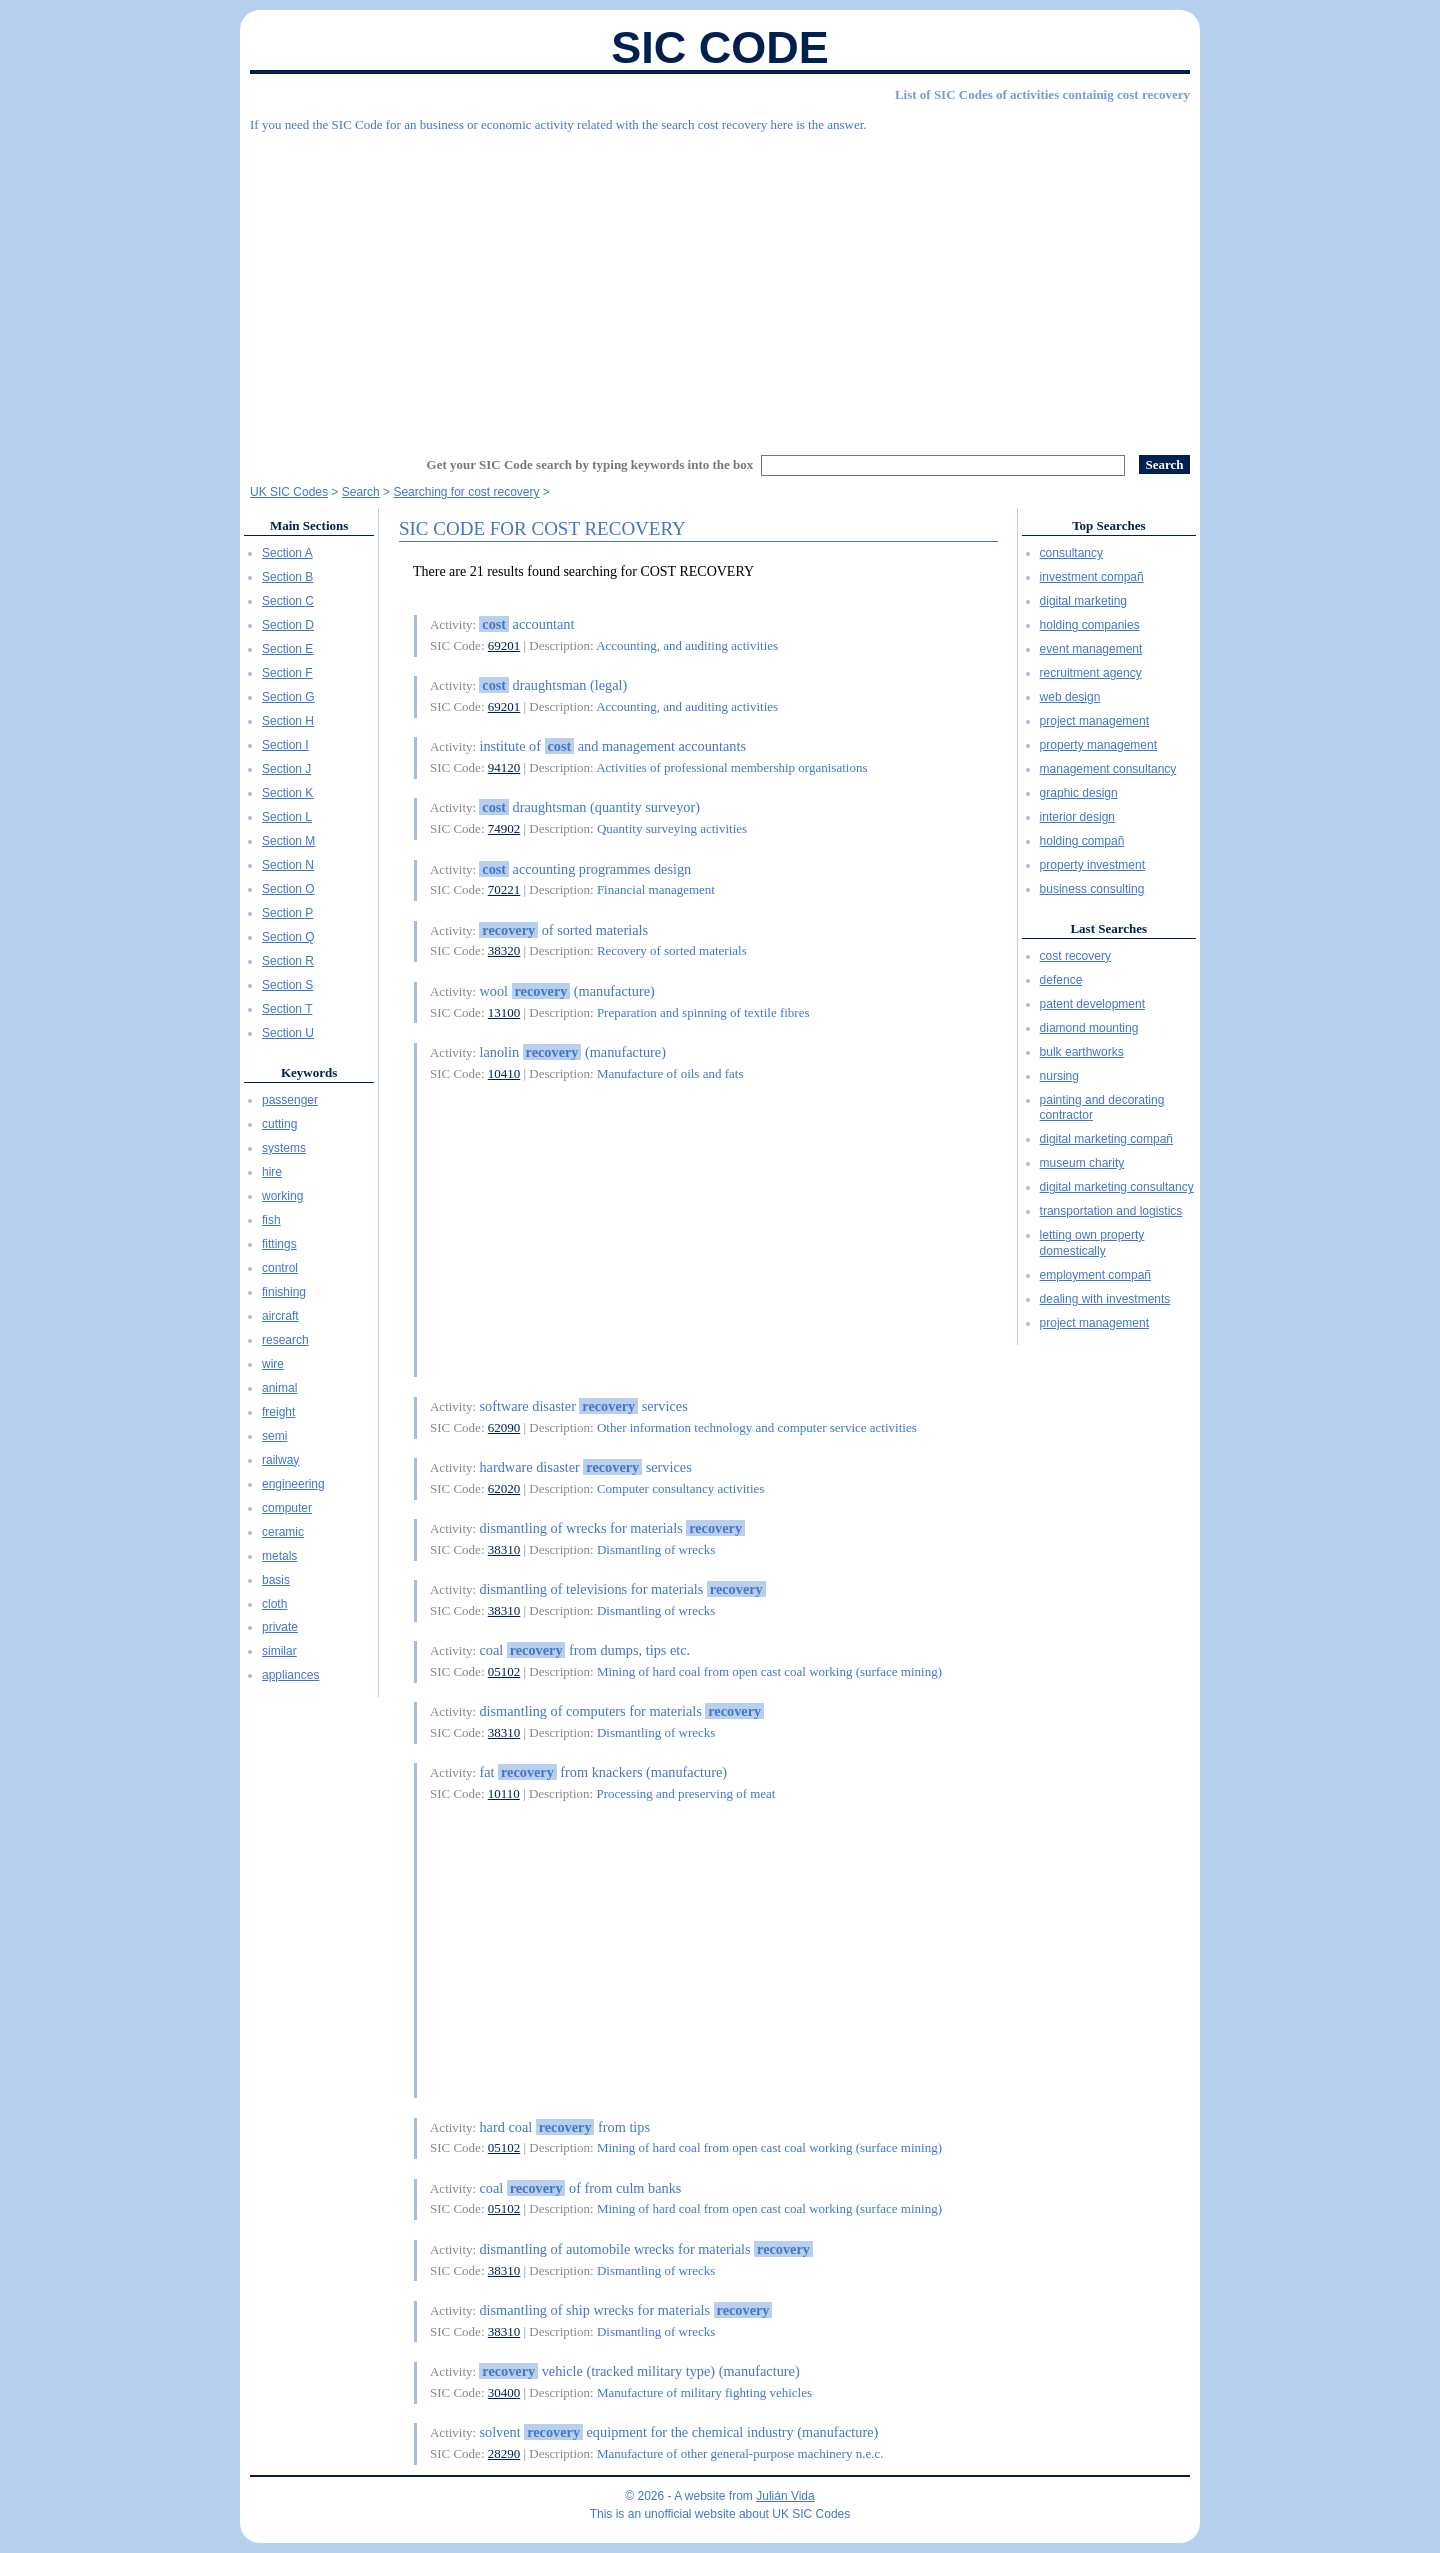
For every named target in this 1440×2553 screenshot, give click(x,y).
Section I (285, 745)
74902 (504, 828)
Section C (288, 601)
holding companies (1090, 625)
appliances (290, 1675)
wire (273, 1364)
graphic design (1079, 793)
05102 (504, 1671)
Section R (288, 961)
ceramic (283, 1532)
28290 (504, 2453)
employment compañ (1095, 1275)
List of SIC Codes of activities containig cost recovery (1042, 94)
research (285, 1340)
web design (1070, 697)
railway (280, 1460)
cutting (279, 1124)
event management (1091, 649)
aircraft (280, 1316)
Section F (287, 673)
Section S (287, 985)
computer (287, 1508)
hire (272, 1172)
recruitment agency (1091, 673)
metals (279, 1556)
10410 (504, 1073)
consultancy (1071, 553)
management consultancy (1108, 769)
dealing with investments (1105, 1299)
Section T (287, 1009)
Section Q (288, 937)
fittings (279, 1244)
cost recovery (1075, 956)
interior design (1077, 817)
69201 (504, 645)
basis (276, 1580)
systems (284, 1148)
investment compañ (1092, 577)
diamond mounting (1089, 1028)
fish (271, 1220)
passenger (290, 1100)
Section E (287, 649)
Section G (288, 697)
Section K (287, 793)
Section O (288, 889)
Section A (287, 553)
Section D (288, 625)
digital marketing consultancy (1117, 1187)
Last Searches (1108, 928)
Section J (286, 769)
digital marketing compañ (1106, 1139)
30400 (504, 2392)
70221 (504, 889)
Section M (288, 841)
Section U (288, 1033)
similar (279, 1651)
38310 (504, 1549)
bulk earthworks (1082, 1052)
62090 (504, 1427)
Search (361, 492)
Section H (288, 721)
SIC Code (720, 47)
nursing (1059, 1076)
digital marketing (1083, 601)
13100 (504, 1012)
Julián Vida (785, 2496)
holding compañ (1082, 841)
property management (1098, 745)
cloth (274, 1604)
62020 (504, 1488)
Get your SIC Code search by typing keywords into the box (590, 464)
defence (1061, 980)
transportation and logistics (1111, 1211)
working (282, 1196)
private (280, 1627)
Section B (287, 577)
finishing (284, 1292)
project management (1094, 721)
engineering (293, 1484)
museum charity (1082, 1163)
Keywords (309, 1072)
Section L (287, 817)
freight (278, 1412)
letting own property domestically (1092, 1243)
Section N (288, 865)
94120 (504, 767)
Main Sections (309, 525)
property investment (1092, 865)
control (280, 1268)
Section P (287, 913)
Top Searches (1108, 525)
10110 (504, 1793)
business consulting (1092, 889)
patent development (1092, 1004)
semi (274, 1436)
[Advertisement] (720, 285)
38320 (504, 950)
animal (279, 1388)
